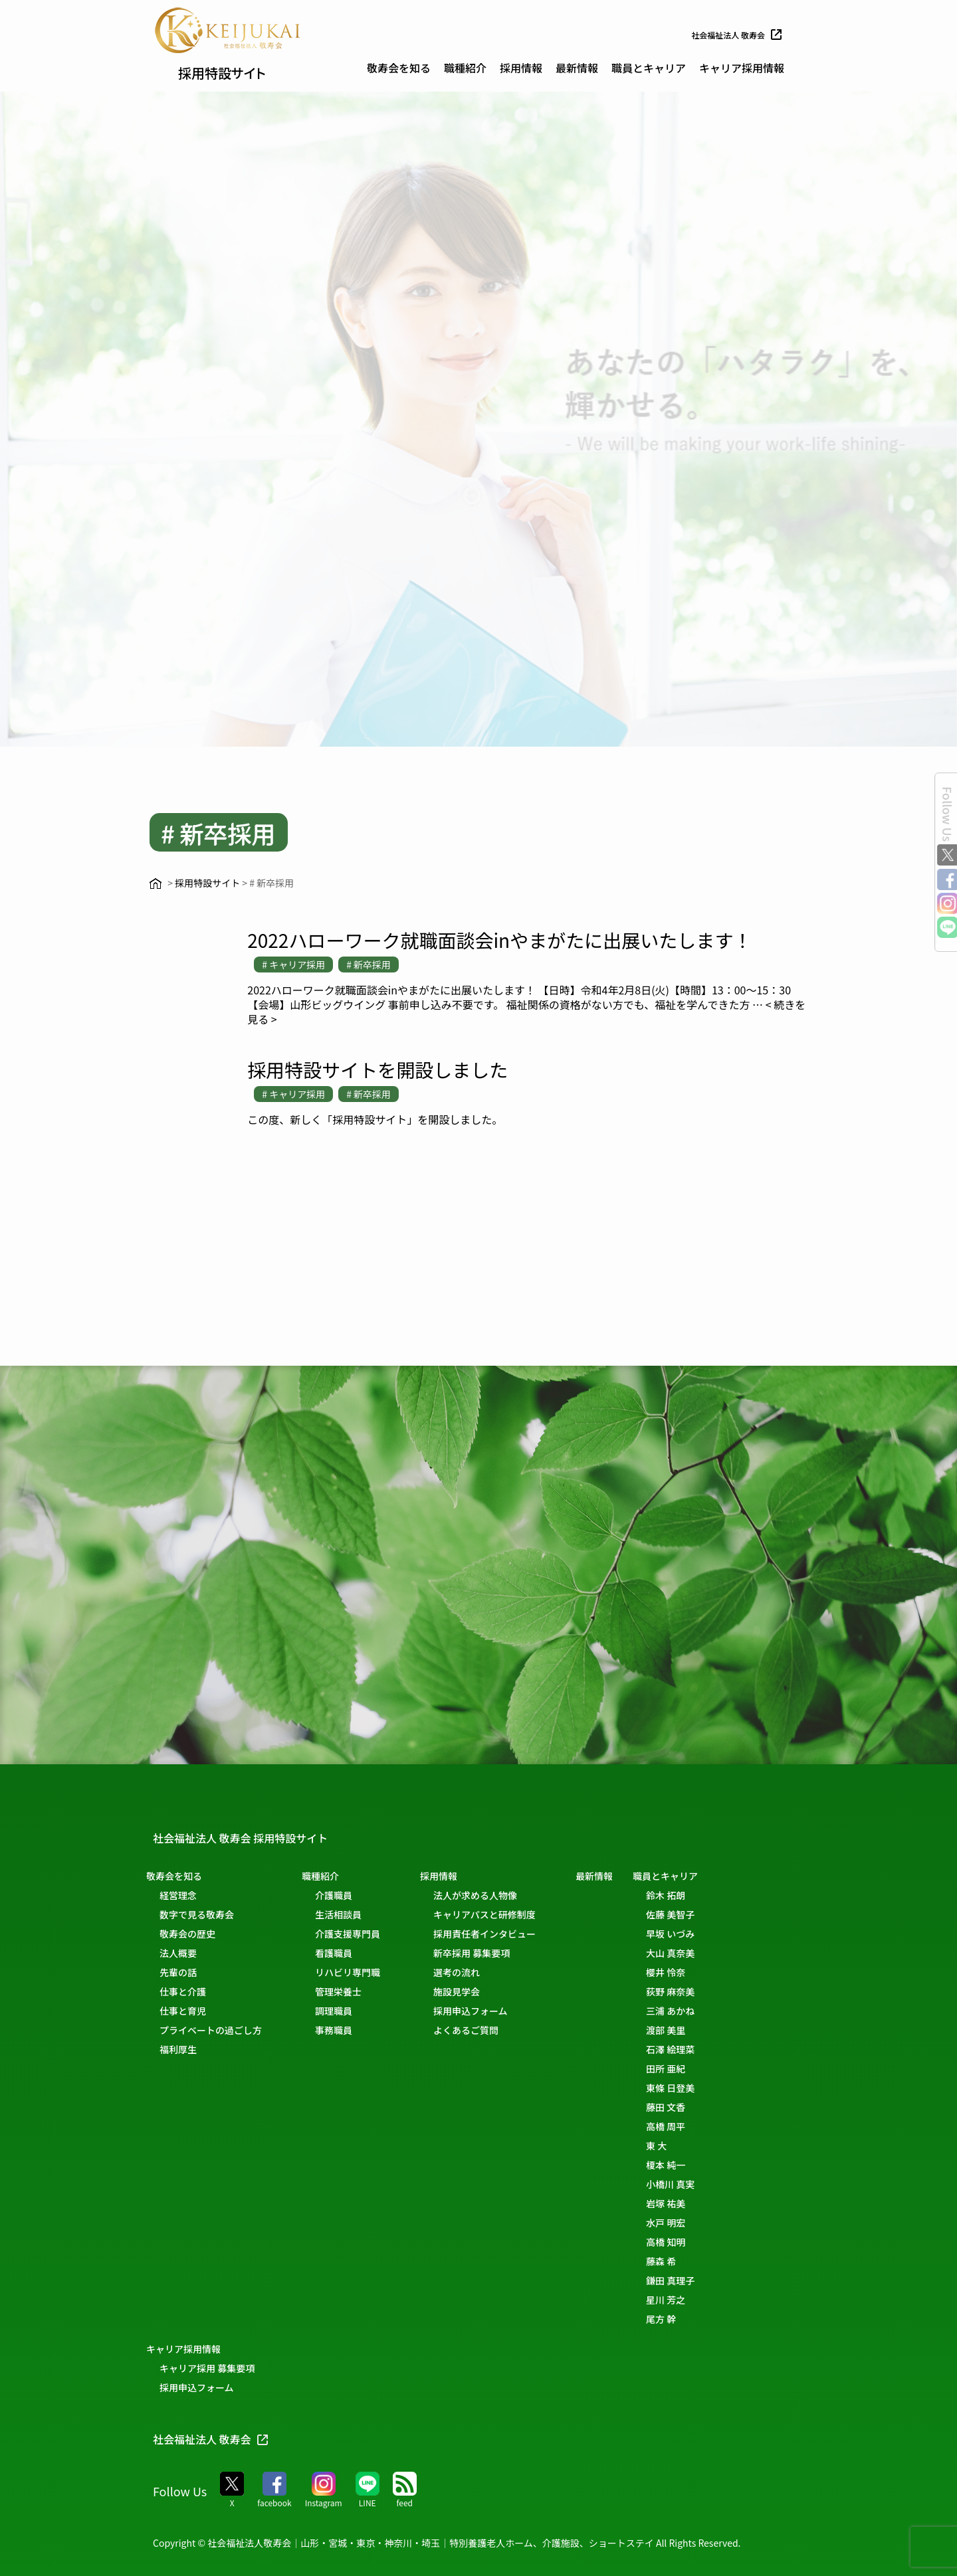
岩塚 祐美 (701, 2203)
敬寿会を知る (399, 68)
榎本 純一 (701, 2164)
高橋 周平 (701, 2126)
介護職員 (347, 1895)
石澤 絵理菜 (706, 2049)
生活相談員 (351, 1914)
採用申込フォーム (490, 2010)
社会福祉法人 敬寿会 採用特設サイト (262, 1837)
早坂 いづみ (706, 1933)
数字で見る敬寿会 (203, 1914)
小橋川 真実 (706, 2184)
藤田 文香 (701, 2107)
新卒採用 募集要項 (491, 1953)
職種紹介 (465, 68)
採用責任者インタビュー (504, 1933)
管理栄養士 (351, 1991)
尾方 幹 (697, 2319)
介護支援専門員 (360, 1933)
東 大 (692, 2145)
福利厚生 (184, 2049)
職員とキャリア (648, 68)
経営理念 (184, 1895)
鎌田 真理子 (706, 2280)
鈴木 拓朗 (701, 1895)
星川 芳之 (701, 2299)
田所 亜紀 (701, 2068)
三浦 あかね (706, 2010)
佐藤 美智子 (706, 1914)
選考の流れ (476, 1972)
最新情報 (577, 68)
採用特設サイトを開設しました (377, 1069)
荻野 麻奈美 (706, 1991)
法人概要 (184, 1953)
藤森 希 (697, 2261)
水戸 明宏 (701, 2222)
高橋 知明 (701, 2242)
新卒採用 (372, 964)
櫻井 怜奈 (701, 1972)
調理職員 (347, 2010)
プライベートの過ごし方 (217, 2030)
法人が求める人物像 (495, 1895)
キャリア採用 (297, 964)
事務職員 (347, 2030)
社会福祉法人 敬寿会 (731, 34)
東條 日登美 (706, 2087)
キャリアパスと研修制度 (504, 1914)
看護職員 (347, 1953)
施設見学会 (476, 1991)
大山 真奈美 (706, 1953)
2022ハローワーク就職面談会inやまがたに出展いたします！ (499, 940)
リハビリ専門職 (360, 1972)
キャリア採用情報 (741, 68)
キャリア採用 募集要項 (213, 2368)
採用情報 (521, 68)
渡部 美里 (701, 2030)
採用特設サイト (239, 70)
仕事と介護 (189, 1991)
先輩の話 (184, 1972)
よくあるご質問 (485, 2030)
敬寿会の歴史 (194, 1933)
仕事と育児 (189, 2010)
